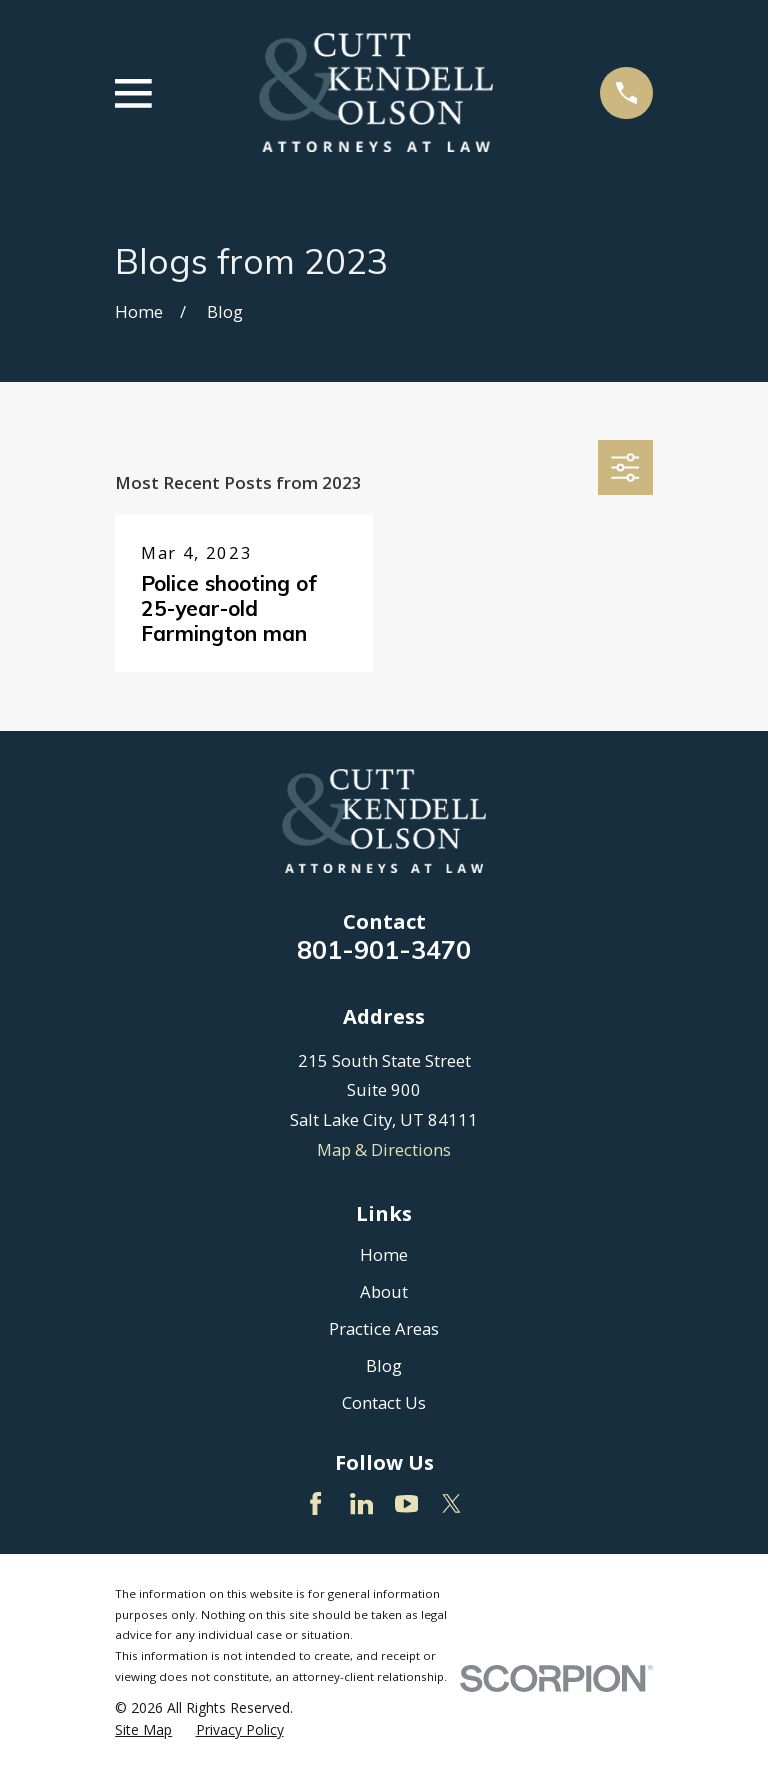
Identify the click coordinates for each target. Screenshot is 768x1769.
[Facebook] (315, 1503)
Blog (384, 1365)
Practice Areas (384, 1328)
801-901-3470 (384, 949)
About (384, 1291)
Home (384, 1254)
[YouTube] (406, 1503)
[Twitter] (451, 1503)
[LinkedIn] (361, 1503)
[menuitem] (143, 1729)
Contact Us (384, 1402)
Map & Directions (384, 1149)
